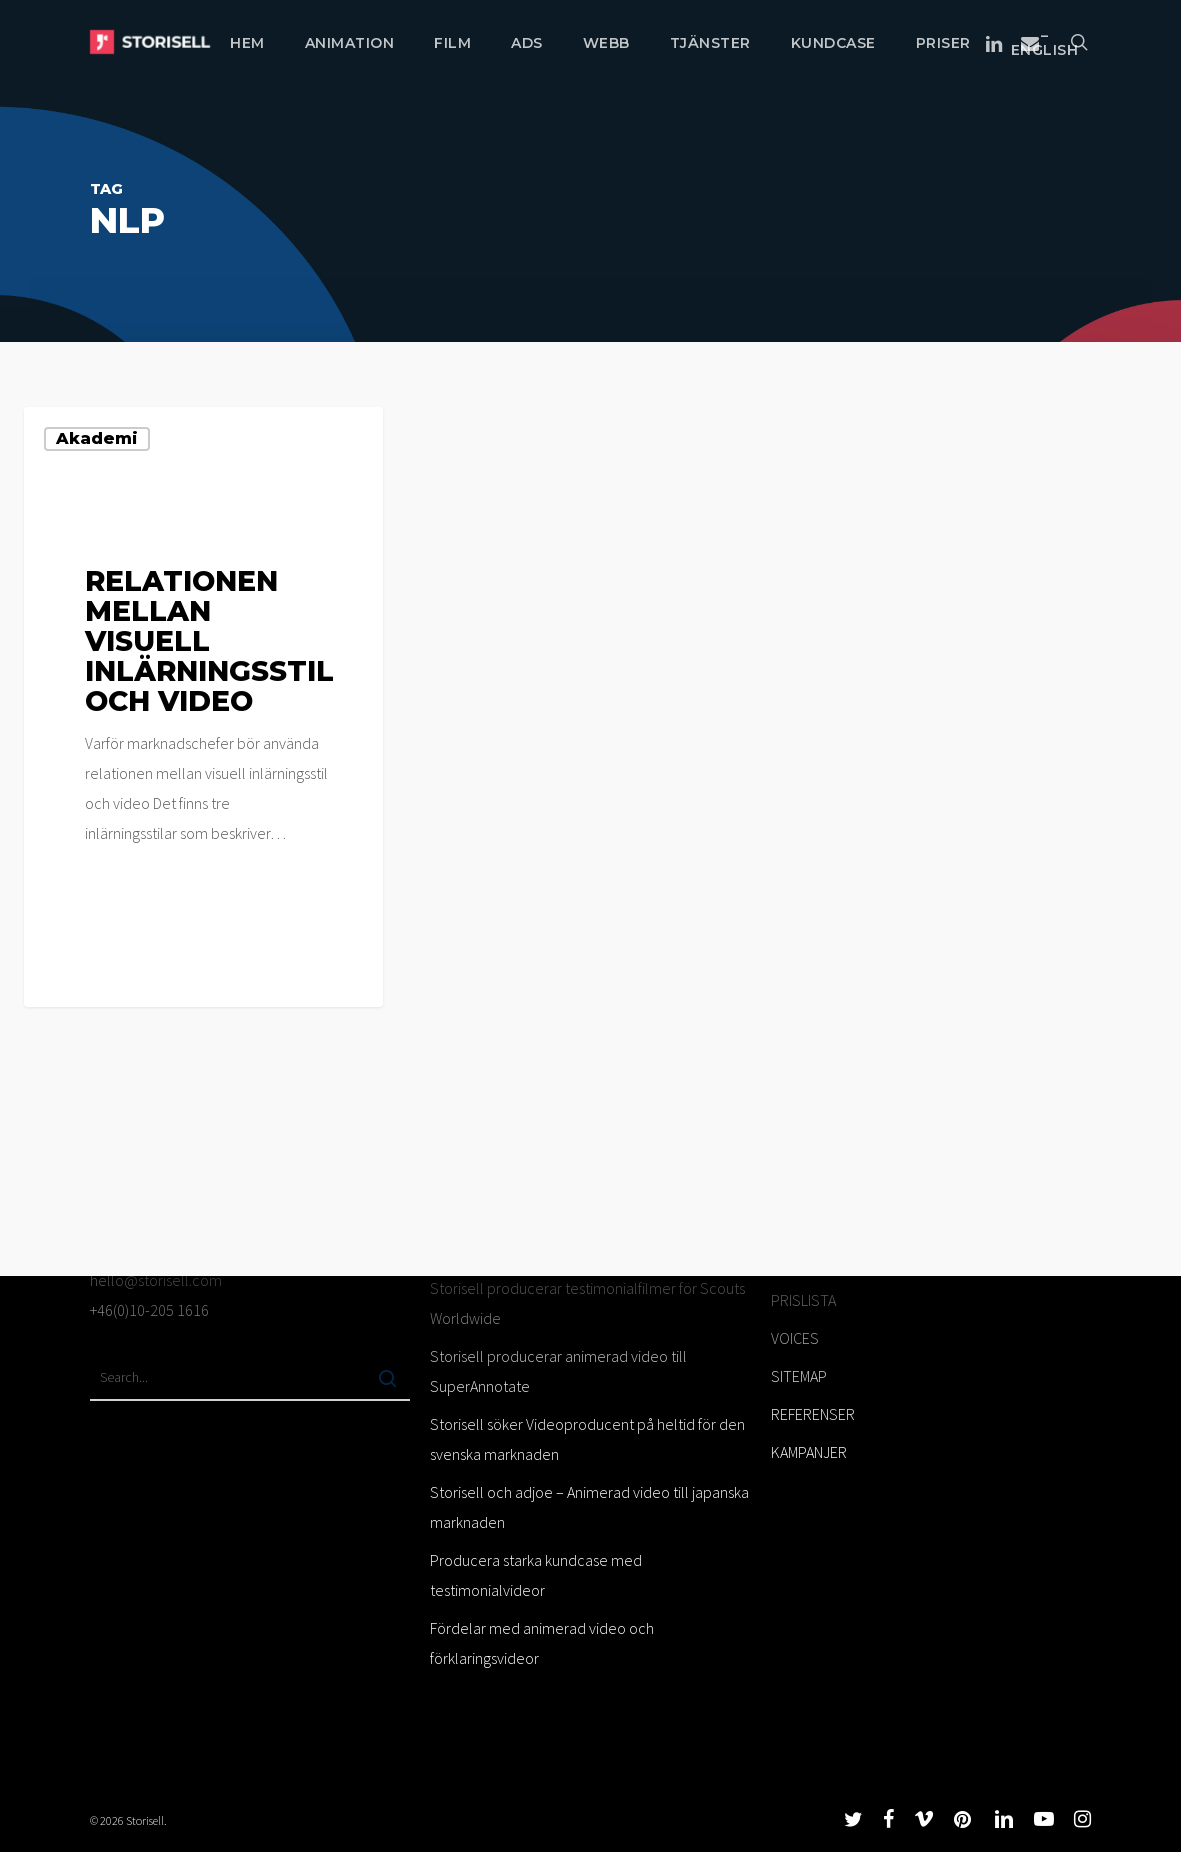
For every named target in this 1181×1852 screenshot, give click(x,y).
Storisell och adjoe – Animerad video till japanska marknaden (589, 1507)
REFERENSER (813, 1414)
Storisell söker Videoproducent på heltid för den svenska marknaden (587, 1439)
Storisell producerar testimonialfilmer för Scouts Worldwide (587, 1303)
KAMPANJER (809, 1452)
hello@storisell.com (156, 1280)
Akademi (97, 438)
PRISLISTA (803, 1300)
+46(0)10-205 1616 (149, 1310)
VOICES (795, 1338)
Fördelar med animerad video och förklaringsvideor (542, 1643)
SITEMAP (799, 1376)
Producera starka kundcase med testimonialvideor (536, 1575)
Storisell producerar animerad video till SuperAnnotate (558, 1371)
